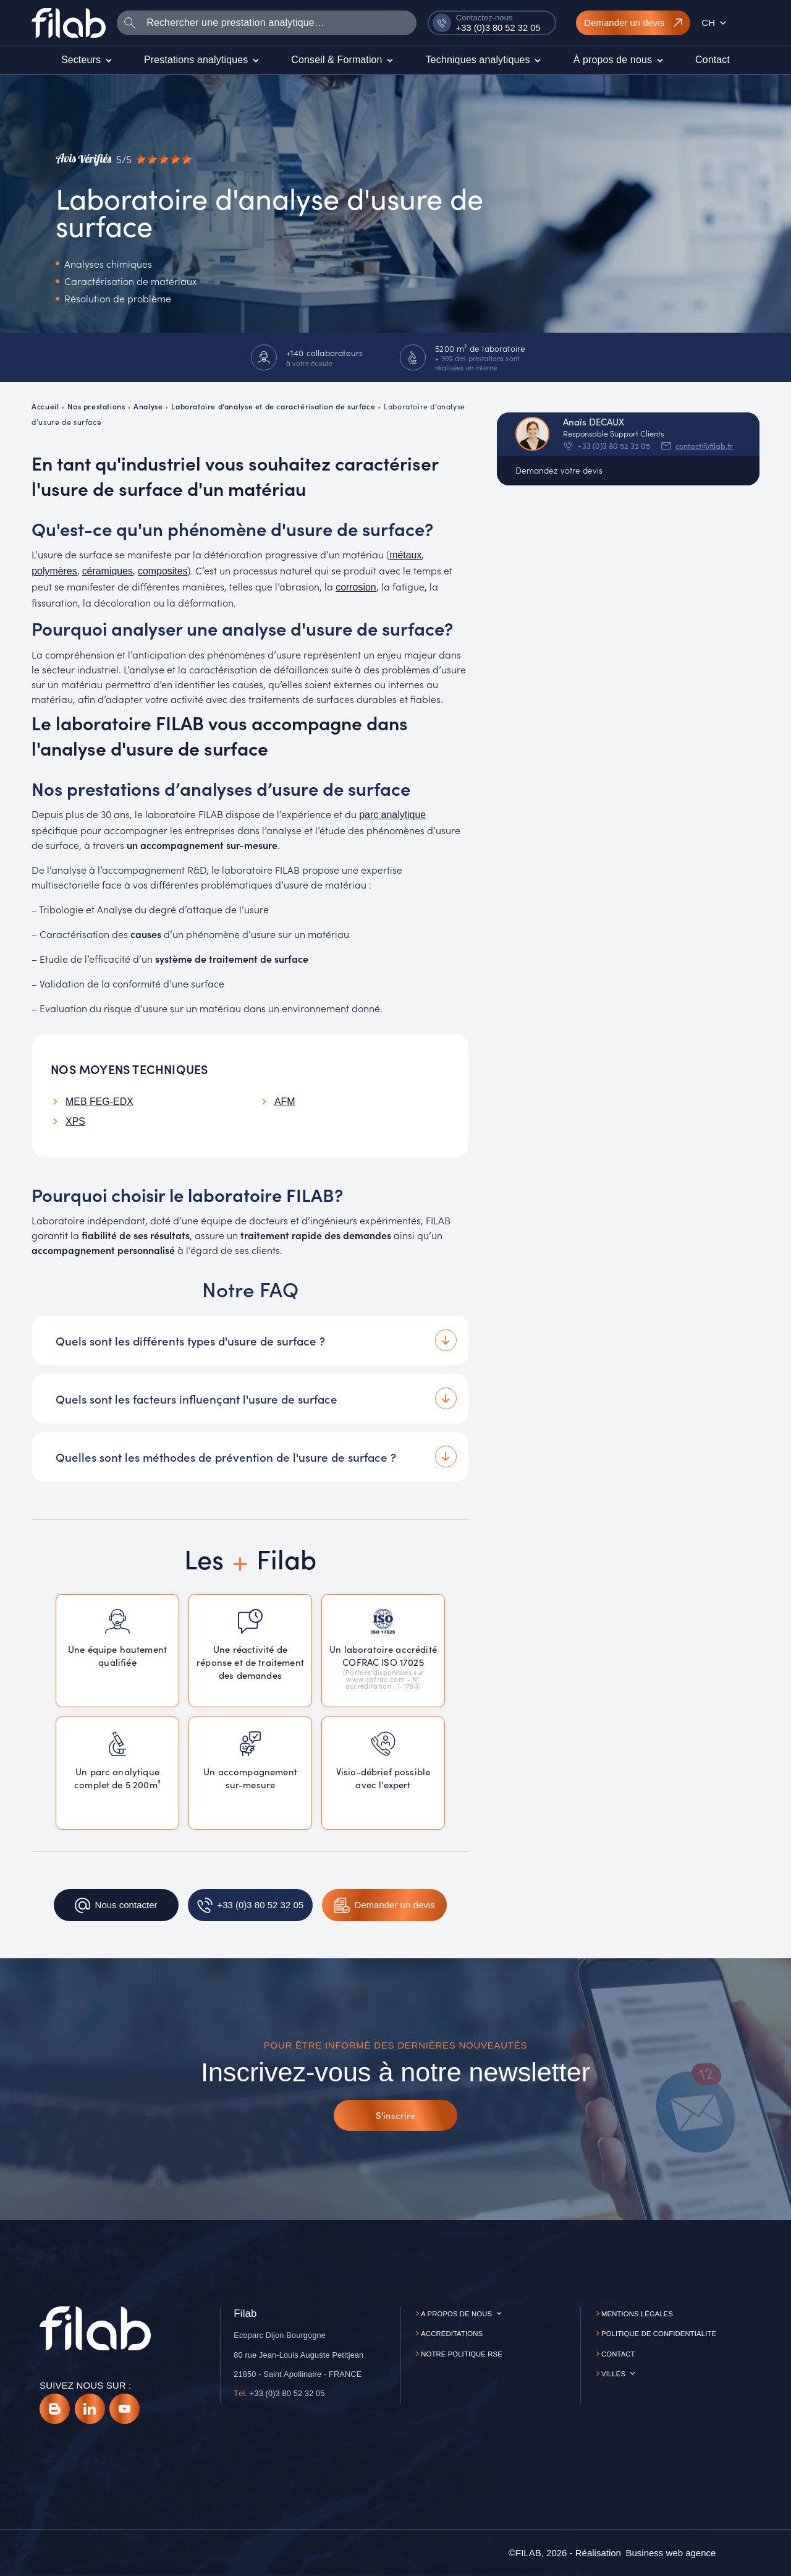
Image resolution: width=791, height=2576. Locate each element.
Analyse (148, 406)
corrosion (356, 587)
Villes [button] (613, 2374)
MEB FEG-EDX (99, 1101)
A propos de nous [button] (456, 2314)
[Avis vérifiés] (124, 159)
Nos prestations (96, 406)
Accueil (45, 406)
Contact (618, 2354)
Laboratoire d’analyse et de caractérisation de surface (273, 406)
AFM (284, 1101)
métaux (405, 555)
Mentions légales (637, 2314)
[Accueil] (69, 22)
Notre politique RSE (461, 2354)
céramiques (107, 571)
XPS (75, 1121)
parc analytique (392, 814)
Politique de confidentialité (658, 2333)
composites (163, 571)
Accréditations (452, 2333)
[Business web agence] (670, 2552)
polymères (54, 571)
